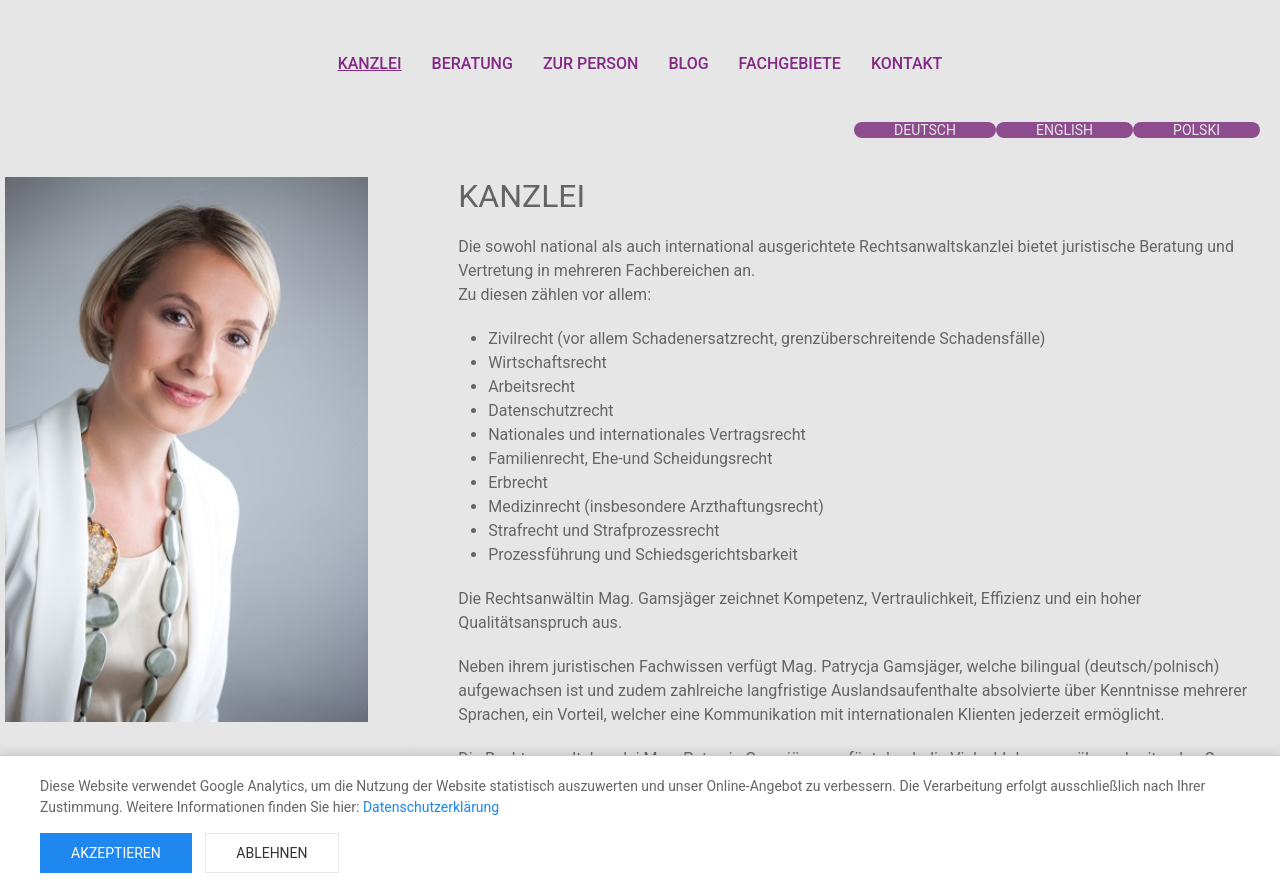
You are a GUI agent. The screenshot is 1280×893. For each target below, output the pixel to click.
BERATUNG (472, 63)
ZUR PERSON (591, 63)
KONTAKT (907, 63)
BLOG (688, 63)
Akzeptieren (116, 853)
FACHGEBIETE (790, 63)
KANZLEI (370, 63)
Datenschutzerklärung (431, 807)
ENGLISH (1064, 130)
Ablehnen (271, 853)
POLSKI (1196, 130)
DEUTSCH (925, 130)
